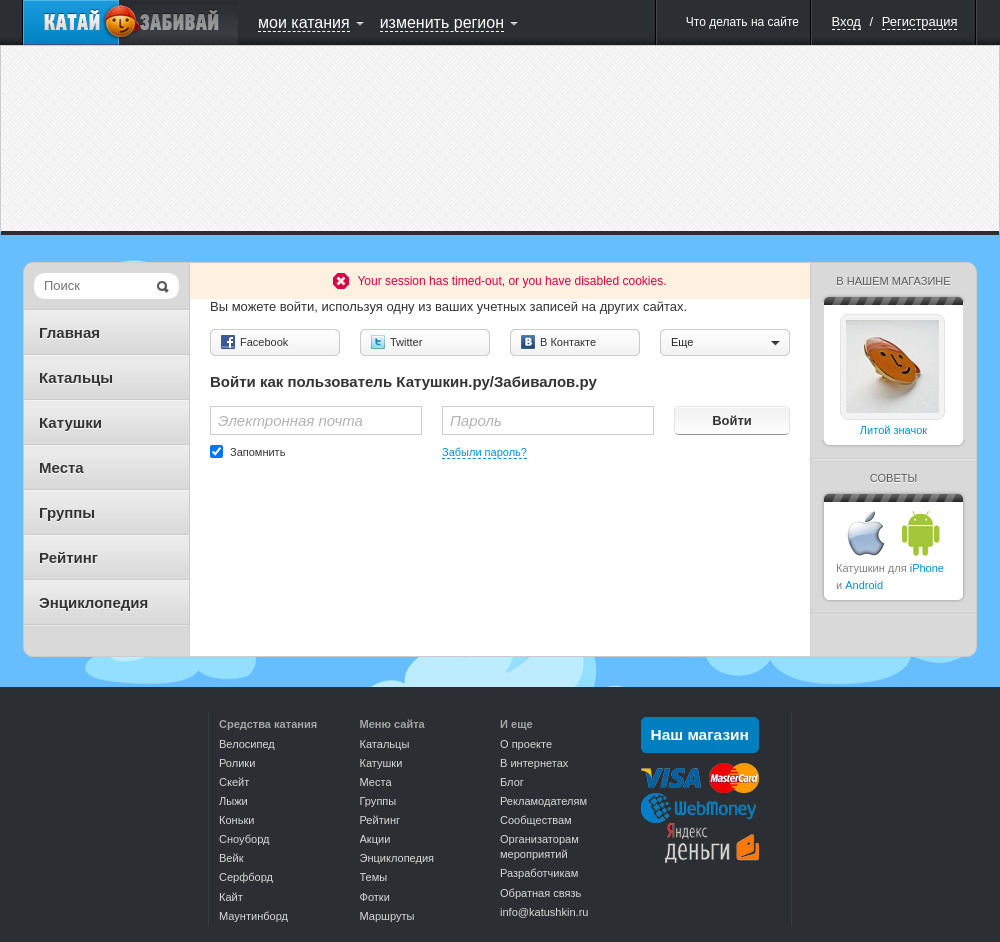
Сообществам (536, 820)
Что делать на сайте (742, 22)
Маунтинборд (253, 916)
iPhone (927, 568)
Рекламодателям (543, 801)
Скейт (234, 782)
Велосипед (247, 744)
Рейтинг (68, 557)
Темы (374, 877)
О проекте (526, 744)
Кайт (231, 897)
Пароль (476, 420)
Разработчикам (539, 873)
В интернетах (534, 763)
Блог (512, 782)
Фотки (375, 897)
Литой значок (893, 430)
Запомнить (257, 452)
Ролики (237, 763)
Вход (846, 21)
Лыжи (233, 801)
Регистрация (920, 21)
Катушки (70, 422)
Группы (67, 512)
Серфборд (246, 877)
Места (61, 467)
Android (864, 585)
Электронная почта (290, 420)
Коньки (236, 820)
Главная (69, 332)
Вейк (231, 858)
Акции (375, 839)
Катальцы (76, 377)
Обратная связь (540, 893)
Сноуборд (244, 839)
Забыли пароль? (484, 452)
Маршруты (387, 916)
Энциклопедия (93, 602)
